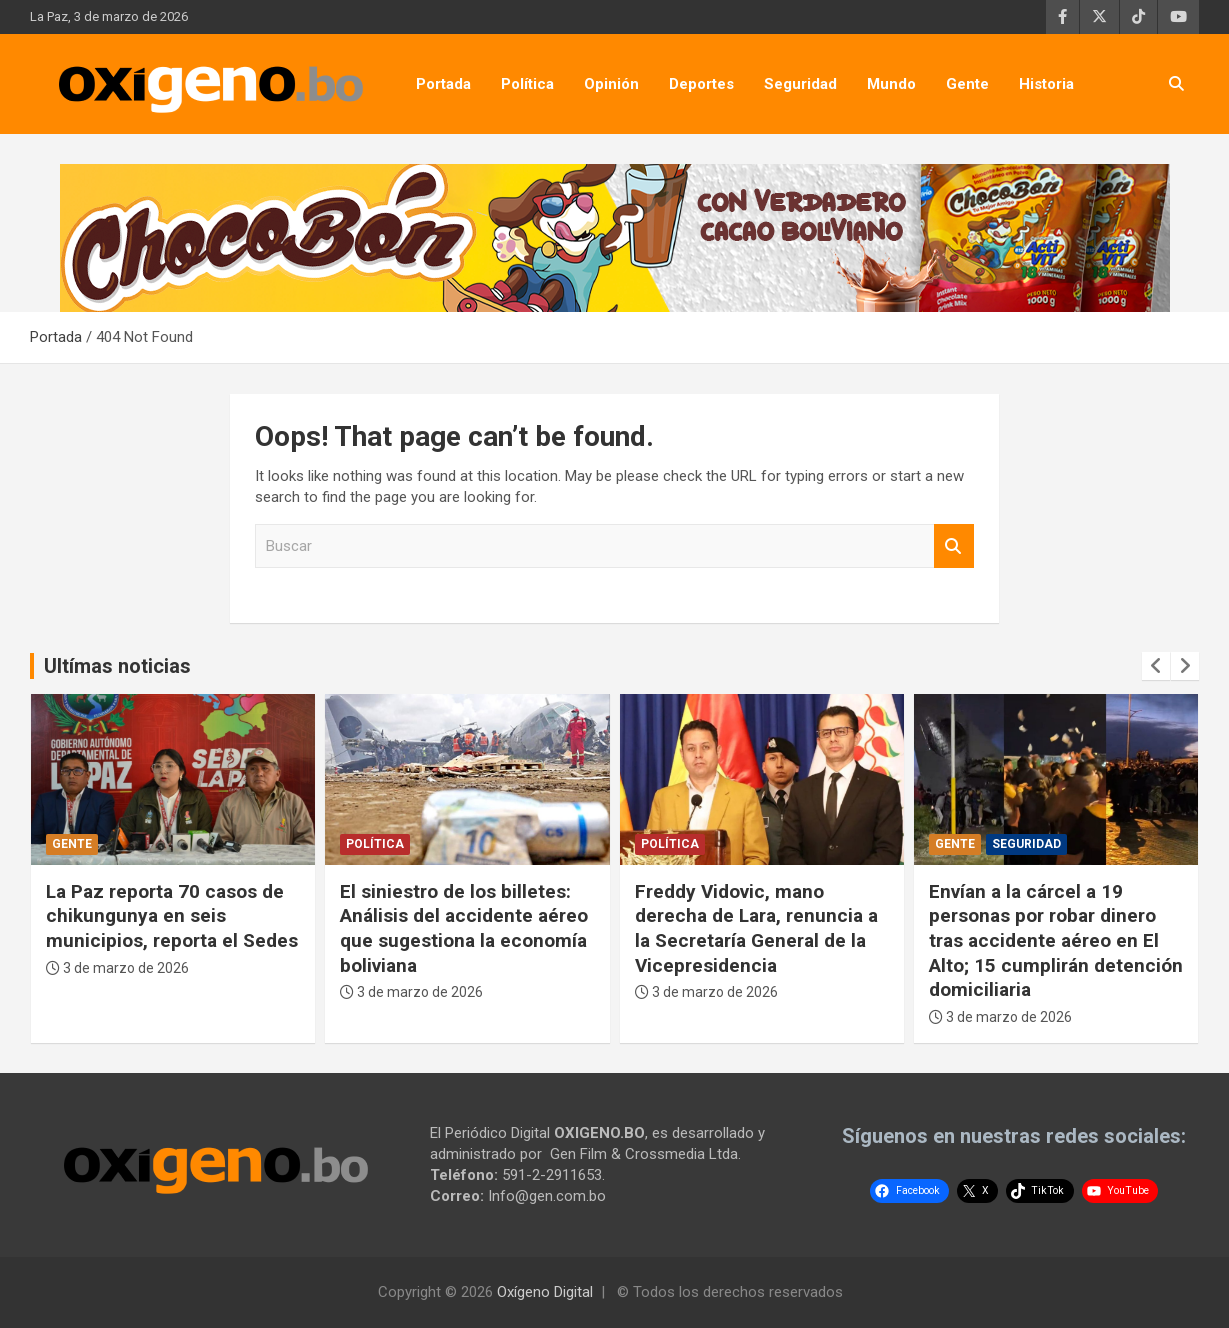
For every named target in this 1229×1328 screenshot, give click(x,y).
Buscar (954, 546)
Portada (443, 84)
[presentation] (1156, 666)
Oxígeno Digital (545, 1292)
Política (527, 84)
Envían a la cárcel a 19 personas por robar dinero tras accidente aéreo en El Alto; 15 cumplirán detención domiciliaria (1056, 941)
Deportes (701, 84)
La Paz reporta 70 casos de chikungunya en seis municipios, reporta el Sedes (172, 916)
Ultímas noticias (117, 666)
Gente (967, 84)
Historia (1046, 84)
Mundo (891, 84)
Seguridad (800, 84)
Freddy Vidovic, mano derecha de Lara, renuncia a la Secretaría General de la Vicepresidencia (756, 928)
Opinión (611, 84)
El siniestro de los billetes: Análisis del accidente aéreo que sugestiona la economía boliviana (464, 928)
